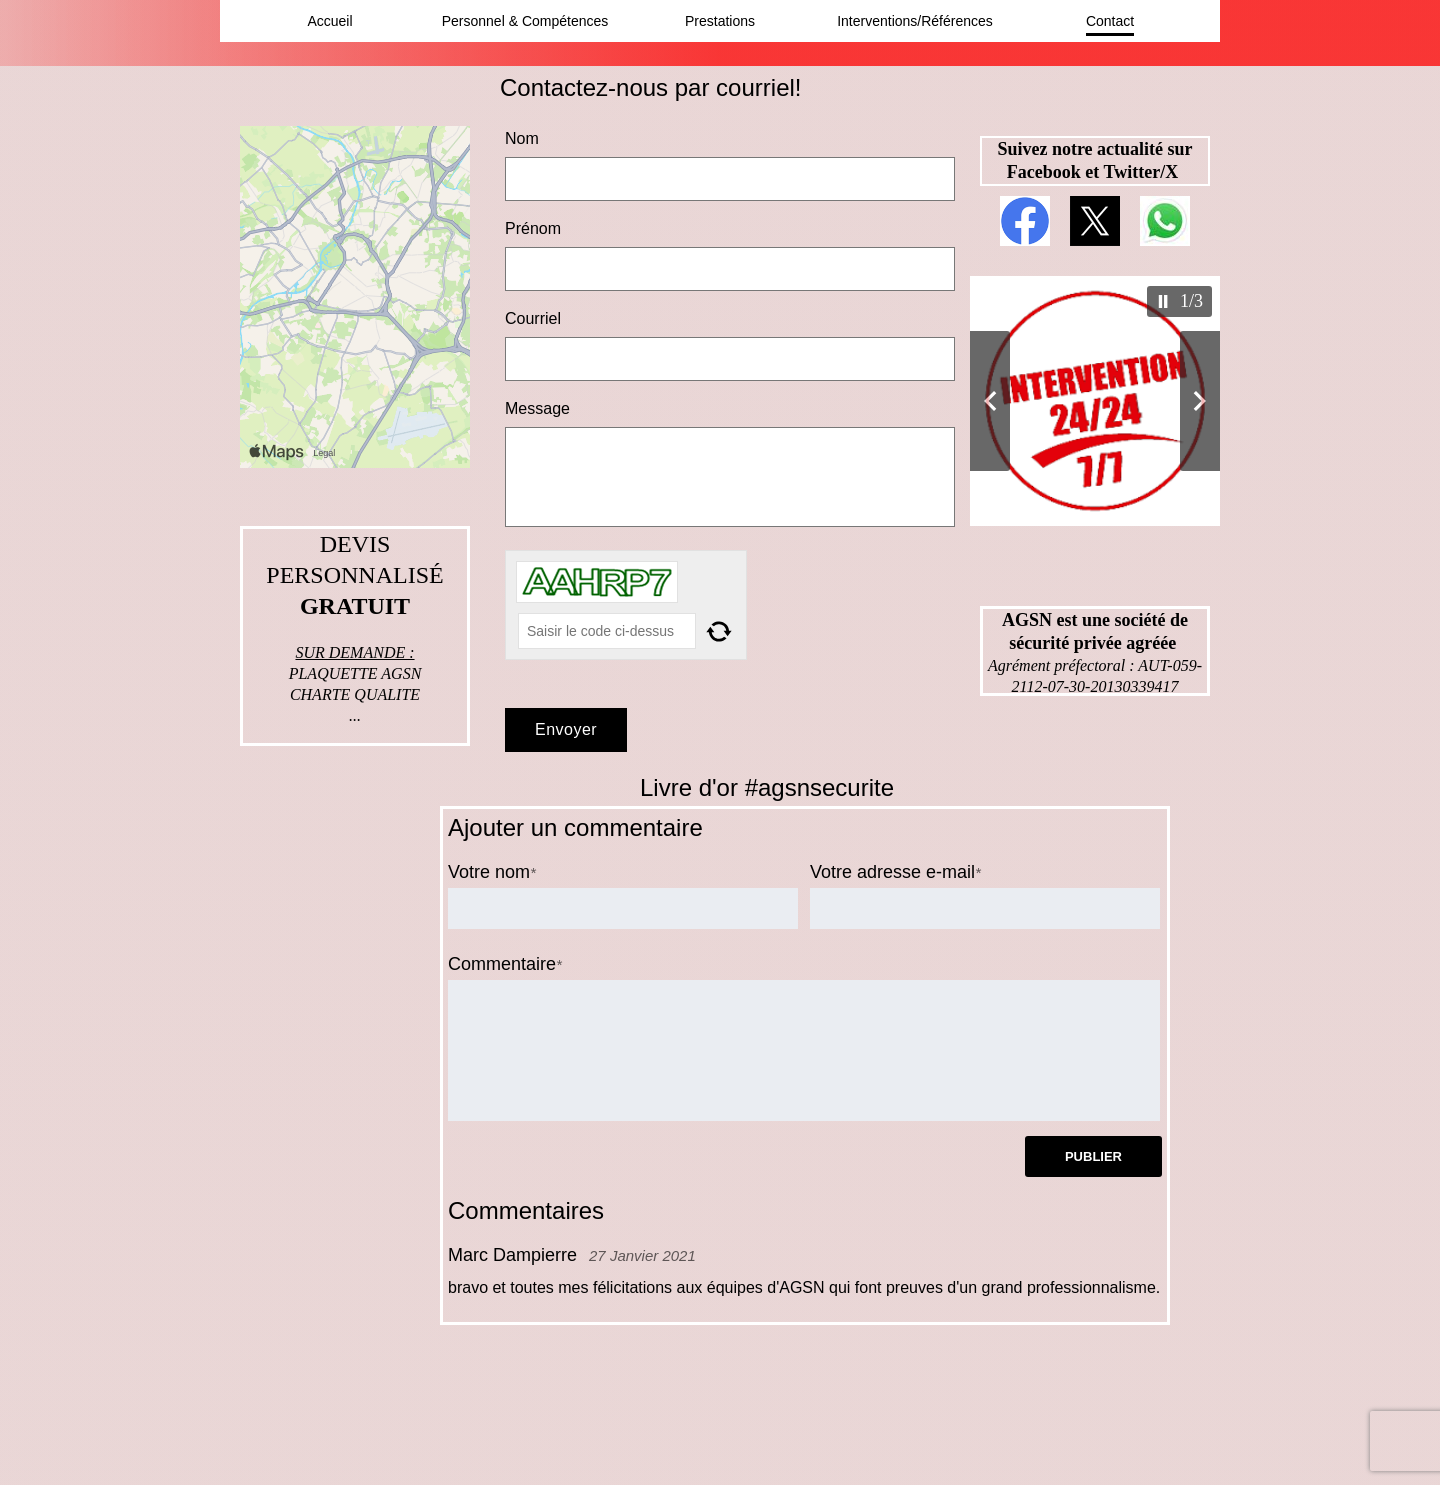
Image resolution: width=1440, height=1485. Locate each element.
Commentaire (502, 964)
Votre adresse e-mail (892, 872)
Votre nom (489, 872)
